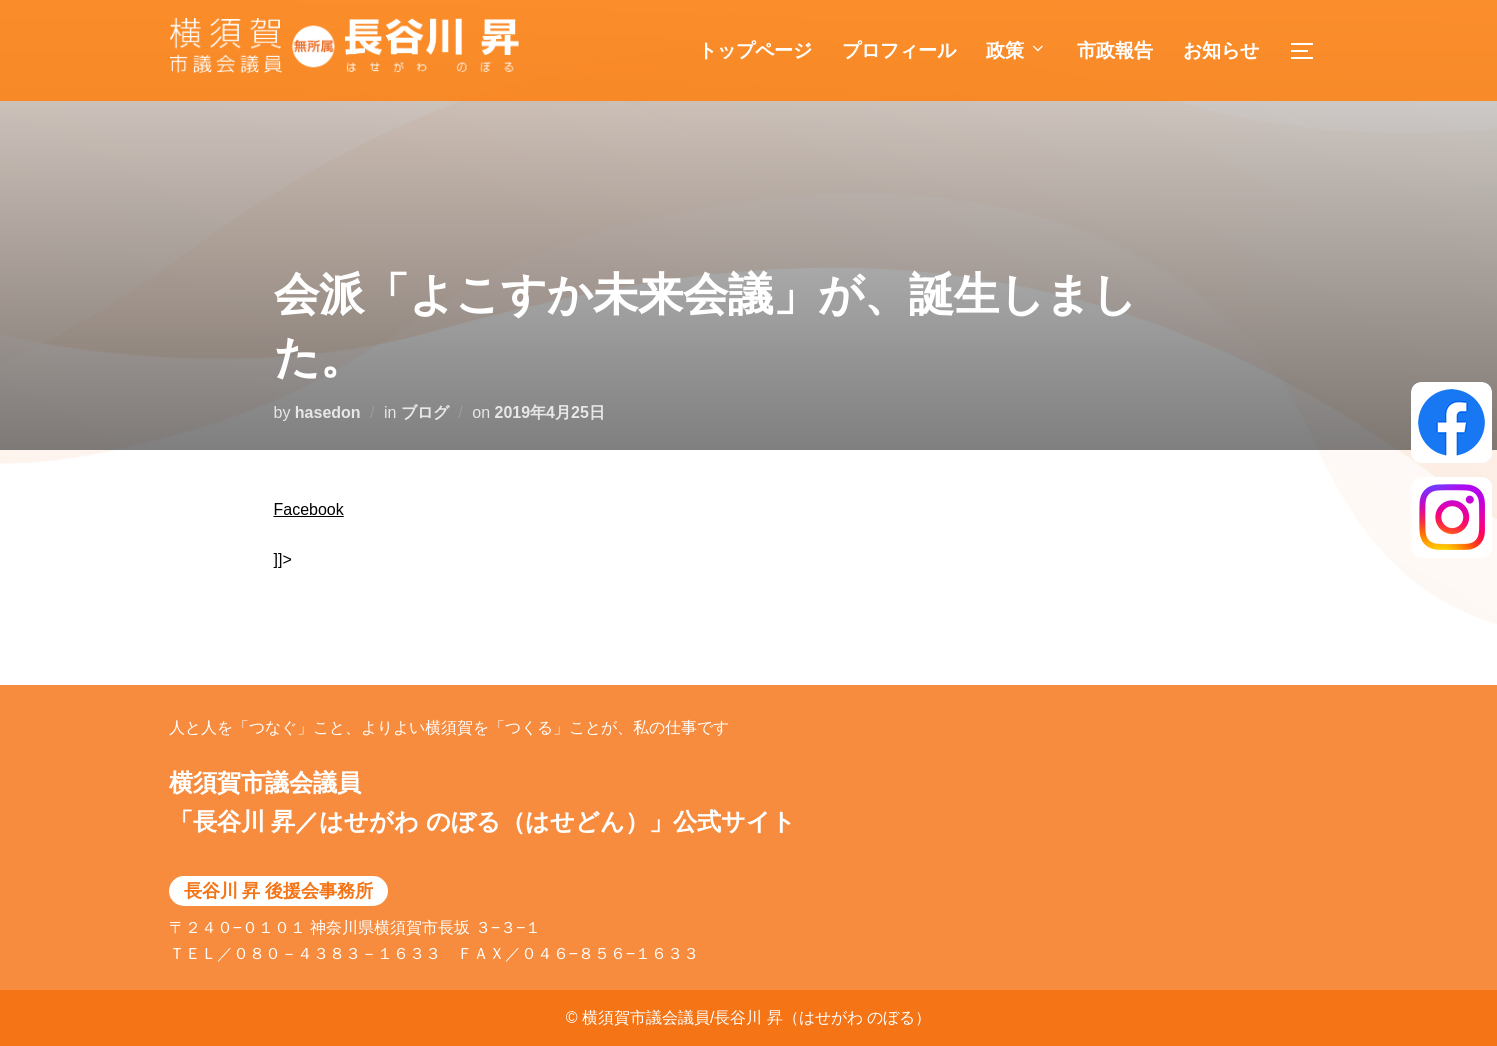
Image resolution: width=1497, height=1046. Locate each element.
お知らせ (1221, 50)
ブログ (425, 412)
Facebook (309, 509)
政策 (1016, 50)
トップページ (755, 50)
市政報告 (1115, 50)
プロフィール (899, 50)
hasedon (328, 412)
